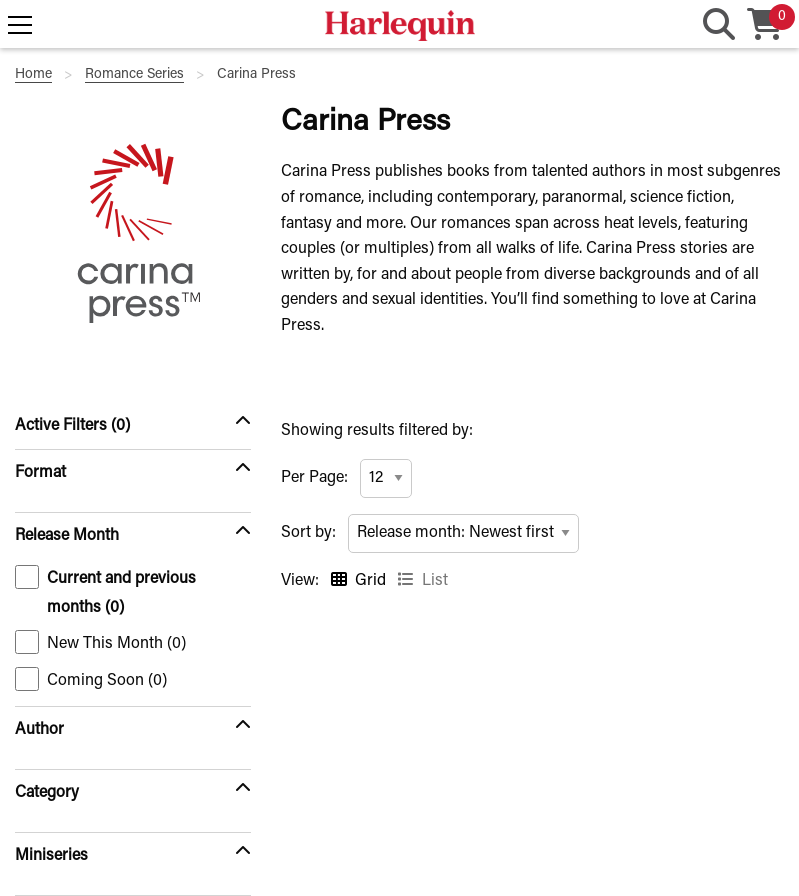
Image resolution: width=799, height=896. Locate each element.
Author (39, 730)
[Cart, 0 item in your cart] (765, 26)
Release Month (67, 536)
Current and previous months (105, 590)
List (435, 581)
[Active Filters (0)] (133, 426)
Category (47, 793)
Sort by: (308, 533)
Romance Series (134, 75)
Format (40, 473)
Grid (370, 581)
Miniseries (51, 856)
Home (33, 75)
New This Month (100, 642)
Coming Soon (91, 679)
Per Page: (314, 478)
